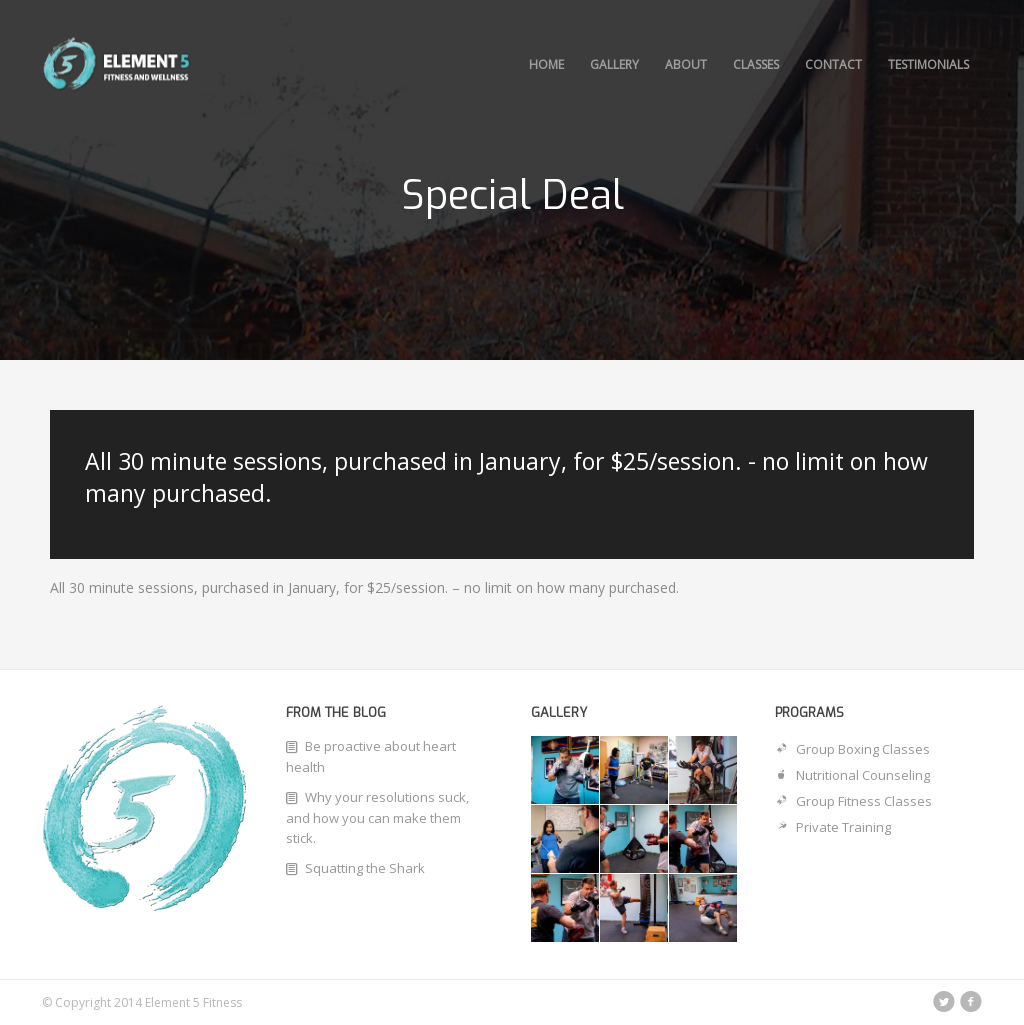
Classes (756, 64)
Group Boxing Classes (852, 749)
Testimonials (928, 64)
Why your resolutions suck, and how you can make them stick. (377, 817)
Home (546, 64)
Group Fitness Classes (853, 801)
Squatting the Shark (365, 868)
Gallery (614, 64)
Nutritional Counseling (852, 775)
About (686, 64)
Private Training (833, 827)
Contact (833, 64)
